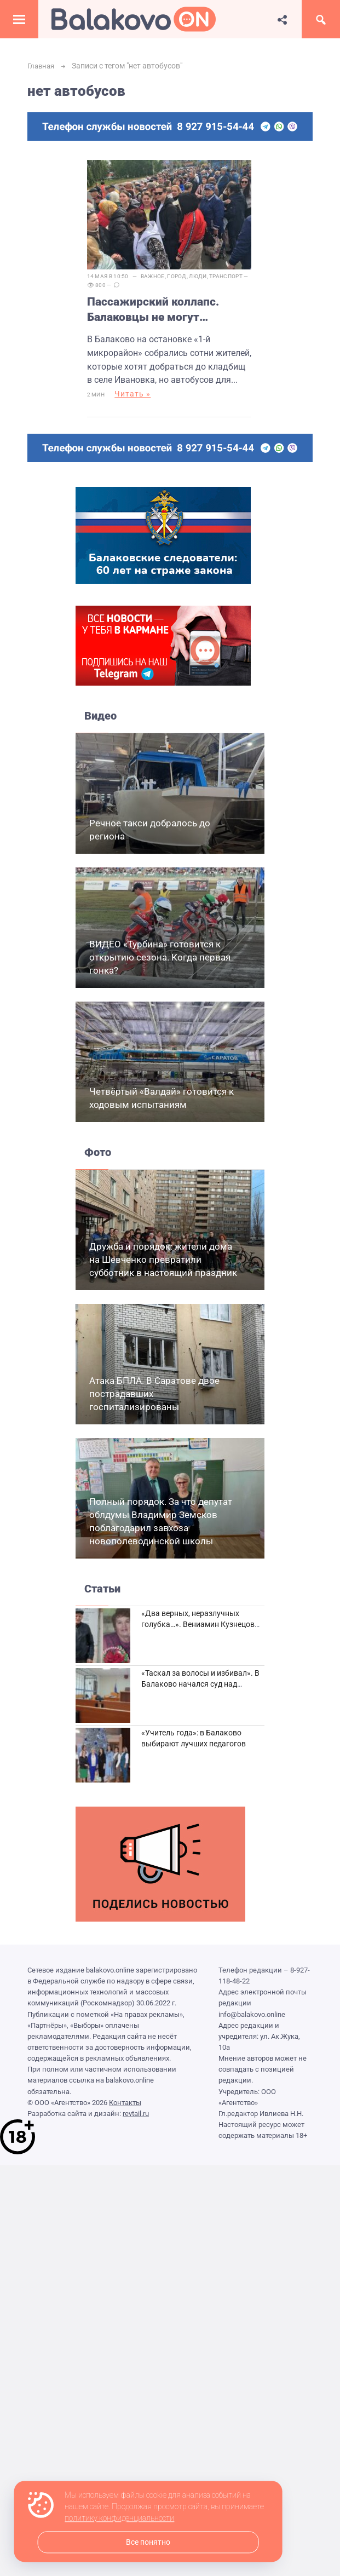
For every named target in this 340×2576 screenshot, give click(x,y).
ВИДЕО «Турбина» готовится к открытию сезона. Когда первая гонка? (159, 957)
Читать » (132, 393)
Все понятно (148, 2542)
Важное (153, 276)
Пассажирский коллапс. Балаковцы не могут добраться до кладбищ (153, 310)
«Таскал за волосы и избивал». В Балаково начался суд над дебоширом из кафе (200, 1684)
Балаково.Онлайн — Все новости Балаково (133, 19)
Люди (197, 276)
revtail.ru (136, 2113)
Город (177, 276)
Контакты (125, 2102)
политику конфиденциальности (119, 2518)
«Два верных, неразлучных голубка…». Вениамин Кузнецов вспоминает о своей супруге (198, 1624)
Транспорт (226, 276)
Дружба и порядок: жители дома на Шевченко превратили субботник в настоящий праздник (163, 1260)
